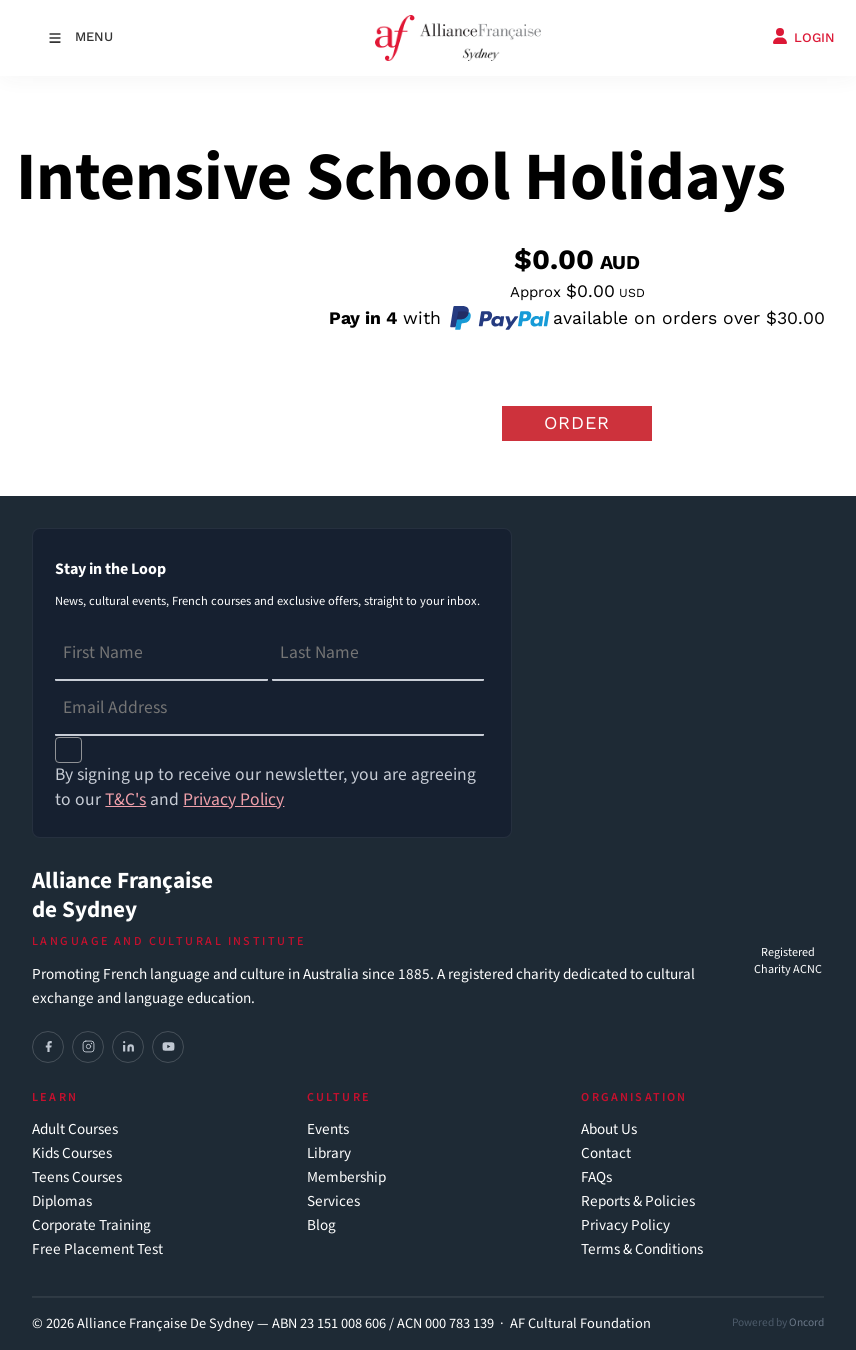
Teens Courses (77, 1177)
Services (333, 1201)
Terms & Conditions (642, 1249)
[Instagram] (88, 1047)
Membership (346, 1177)
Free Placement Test (97, 1249)
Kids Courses (72, 1153)
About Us (609, 1129)
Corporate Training (91, 1225)
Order (577, 422)
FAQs (596, 1177)
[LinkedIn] (128, 1047)
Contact (606, 1153)
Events (328, 1129)
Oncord (806, 1322)
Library (329, 1153)
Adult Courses (75, 1129)
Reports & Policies (638, 1201)
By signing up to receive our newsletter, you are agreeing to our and (265, 787)
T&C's (125, 799)
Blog (321, 1225)
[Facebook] (48, 1047)
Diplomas (62, 1201)
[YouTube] (168, 1047)
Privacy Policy (625, 1225)
